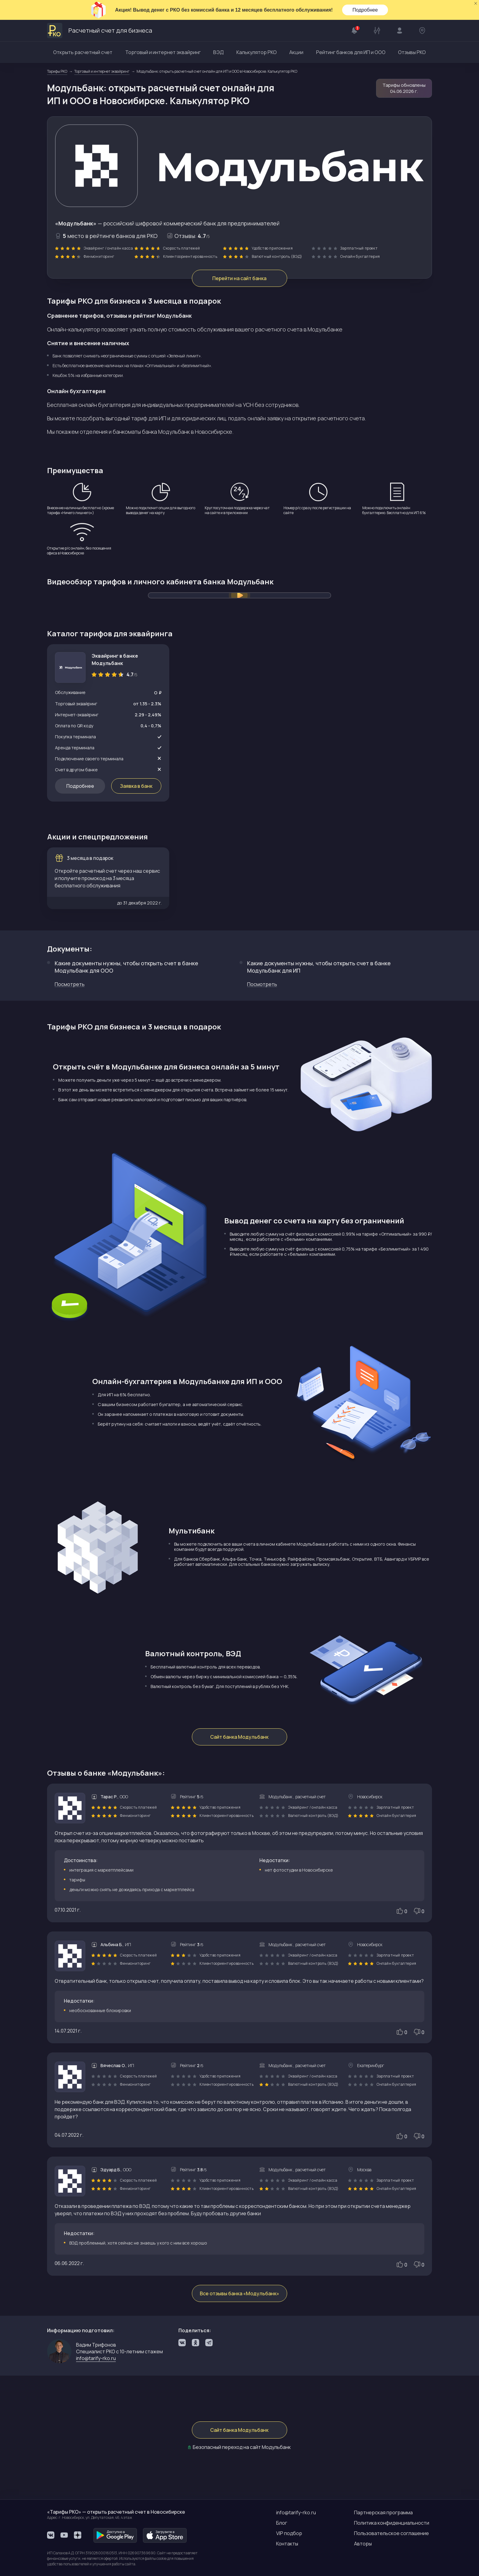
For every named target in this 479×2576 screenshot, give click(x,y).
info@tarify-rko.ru (96, 2359)
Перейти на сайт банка (240, 278)
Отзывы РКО (412, 52)
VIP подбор (289, 2533)
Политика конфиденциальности (391, 2522)
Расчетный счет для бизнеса (99, 30)
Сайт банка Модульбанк (239, 1737)
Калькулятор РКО (256, 52)
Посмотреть (70, 985)
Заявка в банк (135, 786)
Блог (281, 2522)
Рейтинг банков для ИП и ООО (351, 52)
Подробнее (365, 10)
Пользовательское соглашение (391, 2533)
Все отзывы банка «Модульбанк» (239, 2294)
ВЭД (218, 52)
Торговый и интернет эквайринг (163, 52)
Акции (296, 52)
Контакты (287, 2543)
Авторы (363, 2543)
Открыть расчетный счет (82, 52)
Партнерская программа (383, 2512)
